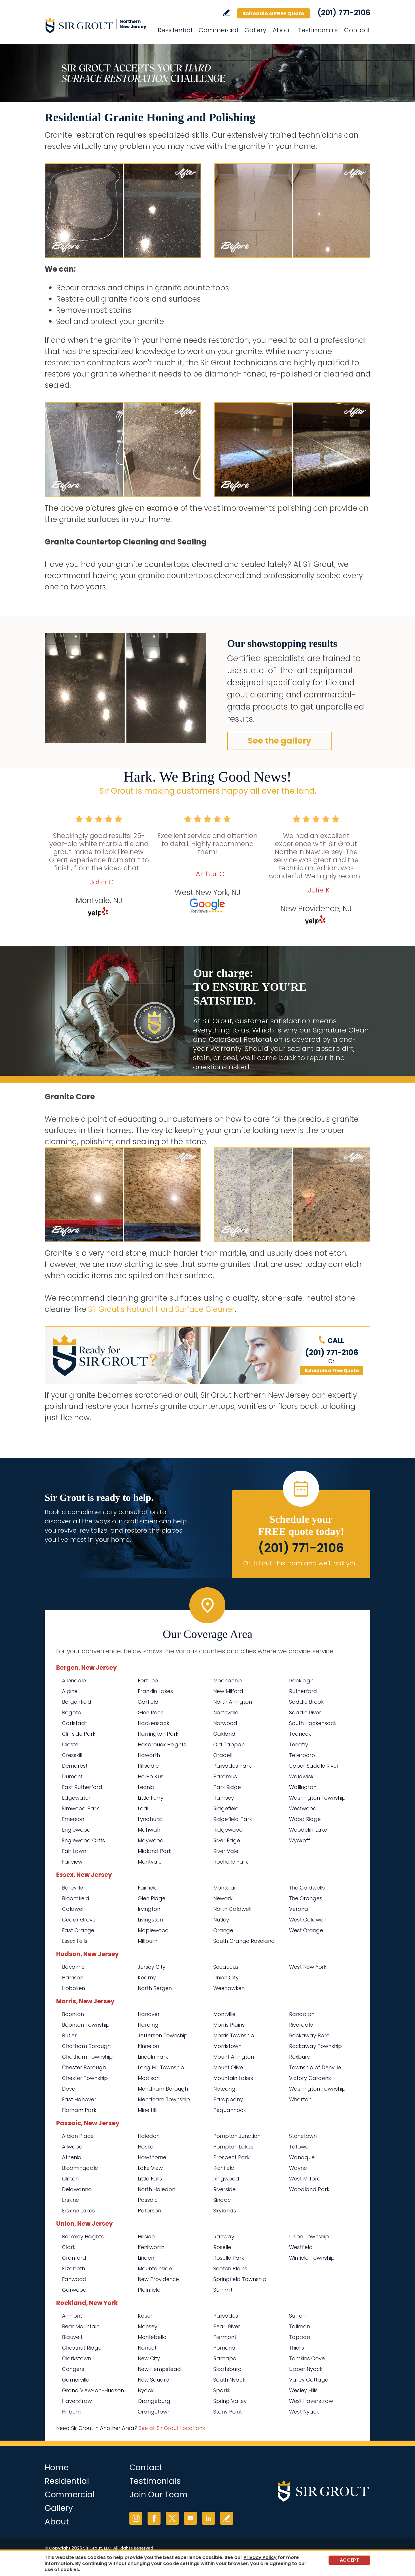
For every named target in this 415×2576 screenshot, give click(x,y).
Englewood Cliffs (83, 1840)
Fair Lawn (74, 1851)
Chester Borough (84, 2067)
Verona (298, 1909)
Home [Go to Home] (57, 2467)
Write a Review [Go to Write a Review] (226, 13)
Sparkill (222, 2390)
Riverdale (301, 2024)
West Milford (305, 2178)
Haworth (149, 1755)
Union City (226, 1977)
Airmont (72, 2315)
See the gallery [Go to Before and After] (279, 740)
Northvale (225, 1712)
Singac (222, 2200)
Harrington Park (158, 1733)
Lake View (150, 2168)
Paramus (225, 1776)
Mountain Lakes (233, 2078)
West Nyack (304, 2411)
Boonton (73, 2014)
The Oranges (305, 1898)
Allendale (74, 1680)
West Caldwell (307, 1919)
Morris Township (233, 2035)
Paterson (149, 2210)
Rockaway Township (315, 2046)
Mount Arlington (233, 2056)
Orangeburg (154, 2401)
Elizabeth (73, 2268)
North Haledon (156, 2189)
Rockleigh (301, 1680)
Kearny (147, 1977)
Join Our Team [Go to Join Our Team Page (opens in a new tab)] (158, 2494)
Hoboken (73, 1988)
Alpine (70, 1691)
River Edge (226, 1840)
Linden (146, 2257)
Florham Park (79, 2110)
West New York (308, 1966)
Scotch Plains (230, 2268)
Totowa (299, 2146)
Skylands (224, 2210)
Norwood (225, 1723)
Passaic (148, 2200)
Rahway (223, 2236)
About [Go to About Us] (282, 30)
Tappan (299, 2337)
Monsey (147, 2326)
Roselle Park (228, 2257)
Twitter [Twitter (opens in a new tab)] (172, 2518)
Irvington (149, 1909)
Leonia (146, 1787)
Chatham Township (87, 2056)
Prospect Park (231, 2157)
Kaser (145, 2315)
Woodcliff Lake (308, 1829)
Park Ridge (227, 1787)
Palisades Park (232, 1765)
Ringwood (226, 2178)
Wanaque (302, 2157)
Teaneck (300, 1733)
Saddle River (305, 1712)
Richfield (224, 2168)
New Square (153, 2379)
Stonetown (303, 2136)
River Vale (225, 1851)
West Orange (306, 1930)
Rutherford (303, 1691)
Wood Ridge (305, 1819)
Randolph (301, 2014)
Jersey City (151, 1966)
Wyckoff (299, 1840)
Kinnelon (148, 2046)
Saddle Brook (306, 1701)
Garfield (148, 1701)
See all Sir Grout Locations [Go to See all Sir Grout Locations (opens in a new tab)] (172, 2428)
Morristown (227, 2046)
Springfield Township (239, 2279)
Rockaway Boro (309, 2035)
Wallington (302, 1787)
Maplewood (153, 1930)
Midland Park (154, 1851)
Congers (73, 2369)
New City (149, 2358)
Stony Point (227, 2411)
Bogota (72, 1712)
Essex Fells (74, 1941)
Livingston (150, 1919)
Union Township (309, 2236)
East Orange (78, 1930)
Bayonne (73, 1966)
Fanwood (74, 2279)
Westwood (303, 1808)
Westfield (301, 2247)
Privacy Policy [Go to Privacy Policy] (260, 2557)
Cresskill (72, 1755)
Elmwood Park (80, 1808)
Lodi (143, 1808)
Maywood (151, 1840)
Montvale (150, 1861)
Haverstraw (77, 2401)
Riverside (224, 2189)
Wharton (300, 2099)
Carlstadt (74, 1723)
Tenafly (298, 1744)
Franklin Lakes (155, 1691)
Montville (224, 2014)
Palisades (225, 2315)
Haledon (149, 2136)
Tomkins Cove (307, 2358)
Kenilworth (151, 2247)
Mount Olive (228, 2067)
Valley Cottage (308, 2379)
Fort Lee (148, 1680)
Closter (71, 1744)
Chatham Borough (86, 2046)
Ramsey (223, 1797)
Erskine (70, 2200)
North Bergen (155, 1988)
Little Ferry (150, 1797)
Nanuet (147, 2347)
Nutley (221, 1919)
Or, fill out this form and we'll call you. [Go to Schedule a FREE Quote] (301, 1563)
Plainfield (149, 2289)
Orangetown (154, 2411)
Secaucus (225, 1966)
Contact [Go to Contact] (357, 30)
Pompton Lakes (233, 2146)
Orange (223, 1930)
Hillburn (71, 2411)
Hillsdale (148, 1765)
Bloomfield (75, 1898)
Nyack (146, 2390)
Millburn (147, 1941)
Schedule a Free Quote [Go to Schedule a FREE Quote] (331, 1370)
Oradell (222, 1755)
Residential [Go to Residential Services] (175, 30)
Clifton (70, 2178)
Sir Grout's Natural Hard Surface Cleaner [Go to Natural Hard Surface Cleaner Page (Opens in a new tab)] (161, 1309)
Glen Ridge (151, 1898)
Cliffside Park (78, 1733)
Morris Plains (229, 2024)
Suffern (298, 2315)
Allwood (72, 2146)
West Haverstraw (311, 2401)
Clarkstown (76, 2358)
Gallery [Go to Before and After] (255, 30)
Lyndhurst (150, 1819)
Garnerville (75, 2379)
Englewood (76, 1829)
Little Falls (150, 2178)
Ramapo (224, 2358)
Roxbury (299, 2056)
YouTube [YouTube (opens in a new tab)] (190, 2518)
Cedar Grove (79, 1919)
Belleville (72, 1887)
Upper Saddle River (314, 1765)
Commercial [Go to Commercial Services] (218, 30)
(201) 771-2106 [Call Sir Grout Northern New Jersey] (343, 12)
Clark (69, 2247)
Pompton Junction (237, 2136)
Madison (149, 2078)
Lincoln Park (153, 2056)
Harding (148, 2024)
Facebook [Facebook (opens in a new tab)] (154, 2518)
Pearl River (226, 2326)
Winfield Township (312, 2257)
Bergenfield (76, 1701)
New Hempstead (159, 2369)
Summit (223, 2289)
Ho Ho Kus (150, 1776)
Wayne (298, 2168)
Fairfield (148, 1887)
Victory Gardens (310, 2078)
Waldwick (301, 1776)
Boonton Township (86, 2024)
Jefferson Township (163, 2035)
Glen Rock (150, 1712)
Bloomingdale (80, 2168)
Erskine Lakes (78, 2210)
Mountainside (155, 2268)
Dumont (72, 1776)
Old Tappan (229, 1744)
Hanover (149, 2014)
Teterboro (302, 1755)
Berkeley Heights (83, 2236)
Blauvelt (72, 2337)
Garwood (74, 2289)
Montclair (225, 1887)
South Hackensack (313, 1723)
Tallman (299, 2326)
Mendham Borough (163, 2088)
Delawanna (77, 2189)
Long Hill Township (161, 2067)
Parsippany (228, 2099)
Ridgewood (228, 1829)
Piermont (224, 2337)
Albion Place (78, 2136)
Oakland (224, 1733)
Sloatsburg (227, 2369)
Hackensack (153, 1723)
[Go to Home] (96, 25)
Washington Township (317, 1797)
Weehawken (229, 1988)
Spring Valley (230, 2401)
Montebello (152, 2337)
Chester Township (85, 2078)
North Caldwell (232, 1909)
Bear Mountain (80, 2326)
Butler (69, 2035)
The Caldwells (307, 1887)
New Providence (158, 2279)
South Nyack (229, 2379)
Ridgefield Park (232, 1819)
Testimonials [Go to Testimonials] (318, 30)
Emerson (73, 1819)
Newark (223, 1898)
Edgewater (76, 1797)
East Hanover (79, 2099)
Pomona (224, 2347)
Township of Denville (315, 2067)
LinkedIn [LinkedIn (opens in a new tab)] (208, 2518)
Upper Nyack (305, 2369)
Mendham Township (164, 2099)
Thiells (296, 2347)
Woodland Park (309, 2189)
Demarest (75, 1765)
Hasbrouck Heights (162, 1744)
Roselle (222, 2247)
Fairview (72, 1861)
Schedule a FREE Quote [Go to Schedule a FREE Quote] (273, 13)
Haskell (147, 2146)
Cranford (74, 2257)
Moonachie (227, 1680)
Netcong (224, 2088)
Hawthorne (152, 2157)
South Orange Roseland (244, 1941)
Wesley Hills (303, 2390)
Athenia (72, 2157)
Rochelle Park (230, 1861)
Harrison (72, 1977)
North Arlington (232, 1701)
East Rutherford (82, 1787)
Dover (69, 2088)
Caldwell (73, 1909)
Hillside (146, 2236)
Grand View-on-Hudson (93, 2390)
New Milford (228, 1691)
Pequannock (229, 2110)
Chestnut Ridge (81, 2347)
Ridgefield (226, 1808)
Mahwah (149, 1829)
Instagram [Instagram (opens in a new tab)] (135, 2518)
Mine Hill (147, 2110)
